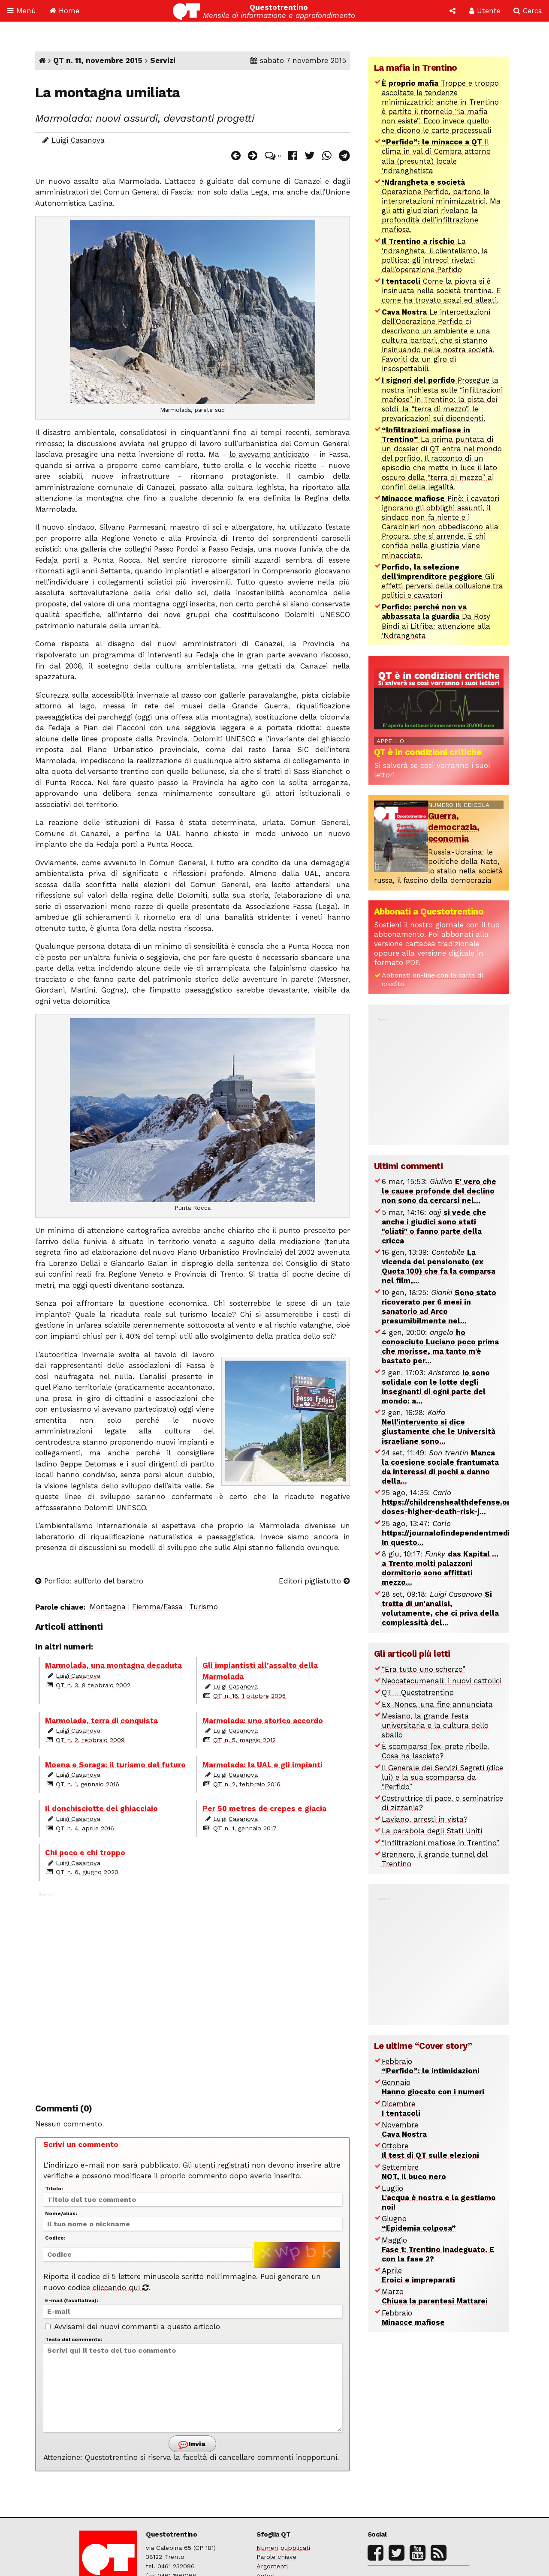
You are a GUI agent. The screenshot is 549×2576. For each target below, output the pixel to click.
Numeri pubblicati (283, 2548)
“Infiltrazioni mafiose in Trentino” (440, 1842)
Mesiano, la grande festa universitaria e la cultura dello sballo (435, 1725)
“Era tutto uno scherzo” (423, 1669)
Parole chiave (276, 2557)
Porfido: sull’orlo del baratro (89, 1581)
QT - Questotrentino (418, 1692)
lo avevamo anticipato (269, 454)
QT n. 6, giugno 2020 (87, 1872)
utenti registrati (221, 2165)
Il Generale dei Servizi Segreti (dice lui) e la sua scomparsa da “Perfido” (442, 1777)
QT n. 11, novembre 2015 (97, 60)
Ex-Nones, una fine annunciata (437, 1704)
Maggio (438, 2249)
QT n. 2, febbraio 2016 (247, 1784)
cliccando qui (121, 2287)
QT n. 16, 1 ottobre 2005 (249, 1696)
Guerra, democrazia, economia (454, 827)
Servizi (162, 60)
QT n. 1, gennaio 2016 (87, 1784)
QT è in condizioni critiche (428, 752)
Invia (191, 2445)
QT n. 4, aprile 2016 (85, 1828)
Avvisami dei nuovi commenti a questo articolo (132, 2326)
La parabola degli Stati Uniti (432, 1830)
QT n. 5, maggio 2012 (244, 1740)
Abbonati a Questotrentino (429, 911)
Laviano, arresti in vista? (425, 1819)
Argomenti (272, 2566)
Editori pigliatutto (314, 1581)
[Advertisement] (192, 1992)
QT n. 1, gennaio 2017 (245, 1828)
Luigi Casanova (78, 140)
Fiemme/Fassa (157, 1606)
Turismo (203, 1606)
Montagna (108, 1606)
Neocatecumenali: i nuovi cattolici (441, 1680)
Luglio (439, 2197)
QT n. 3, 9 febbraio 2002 (93, 1685)
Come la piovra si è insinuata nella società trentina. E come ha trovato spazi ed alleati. (441, 290)
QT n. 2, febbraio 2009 (90, 1740)
